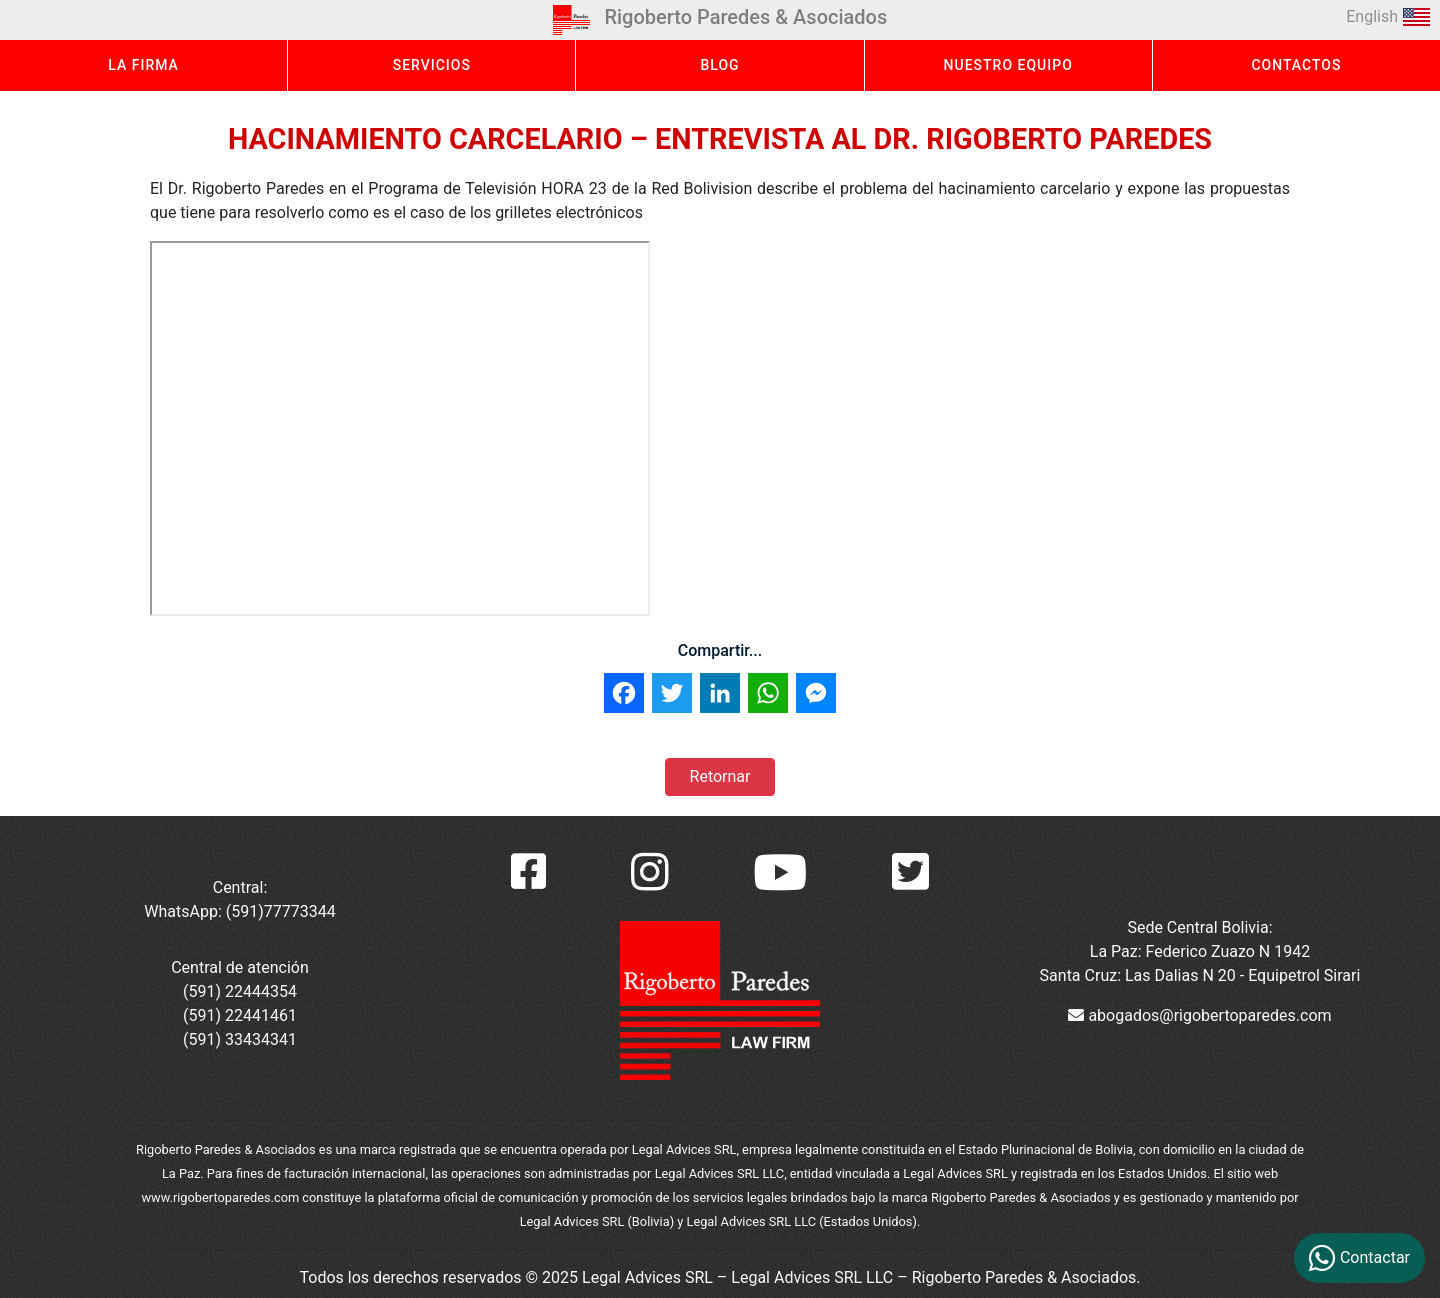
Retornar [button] (720, 776)
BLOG (719, 65)
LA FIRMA (143, 65)
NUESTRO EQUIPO (1008, 65)
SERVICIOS (432, 65)
